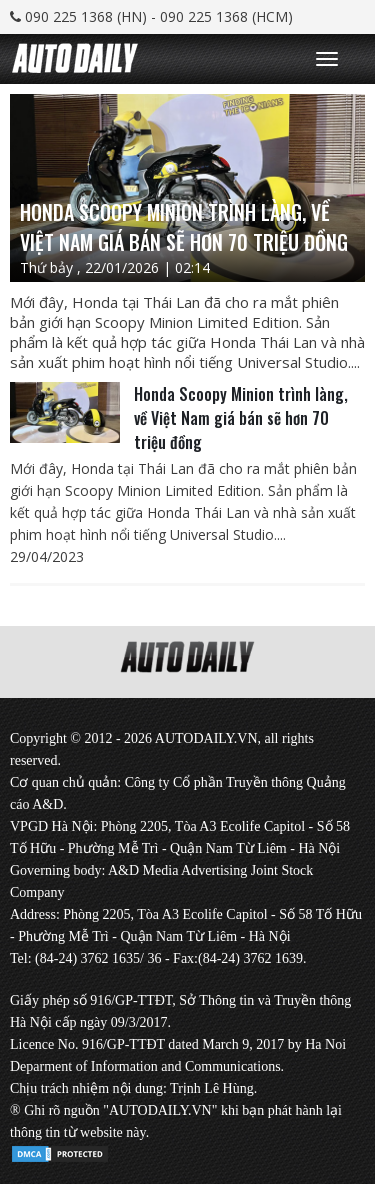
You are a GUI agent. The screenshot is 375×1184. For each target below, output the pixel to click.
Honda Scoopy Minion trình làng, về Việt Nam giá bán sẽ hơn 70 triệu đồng (241, 418)
